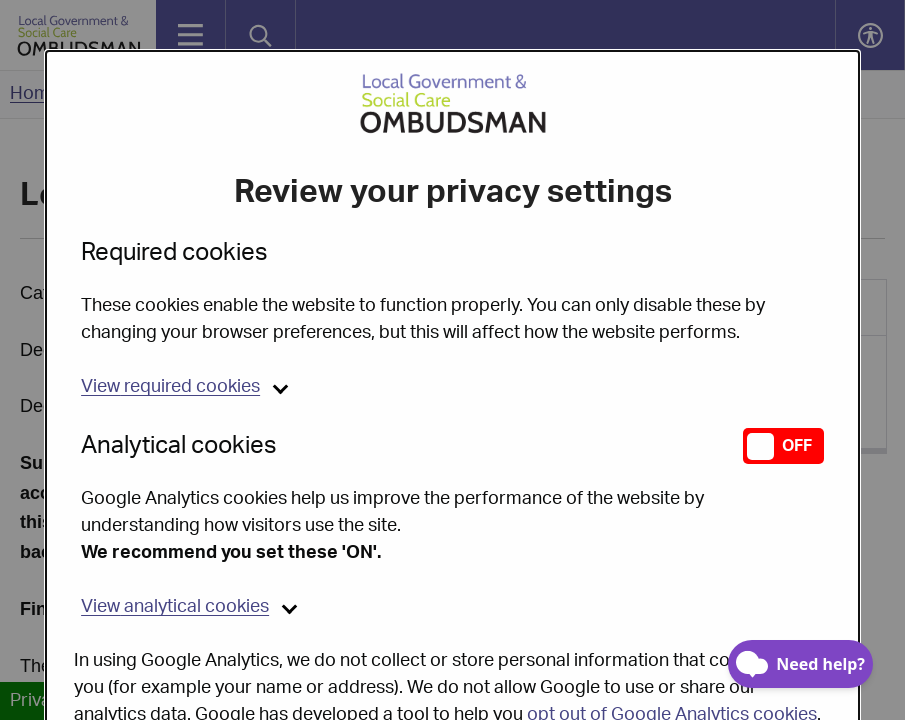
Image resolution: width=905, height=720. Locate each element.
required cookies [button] (170, 336)
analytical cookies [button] (175, 556)
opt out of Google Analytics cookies (672, 664)
